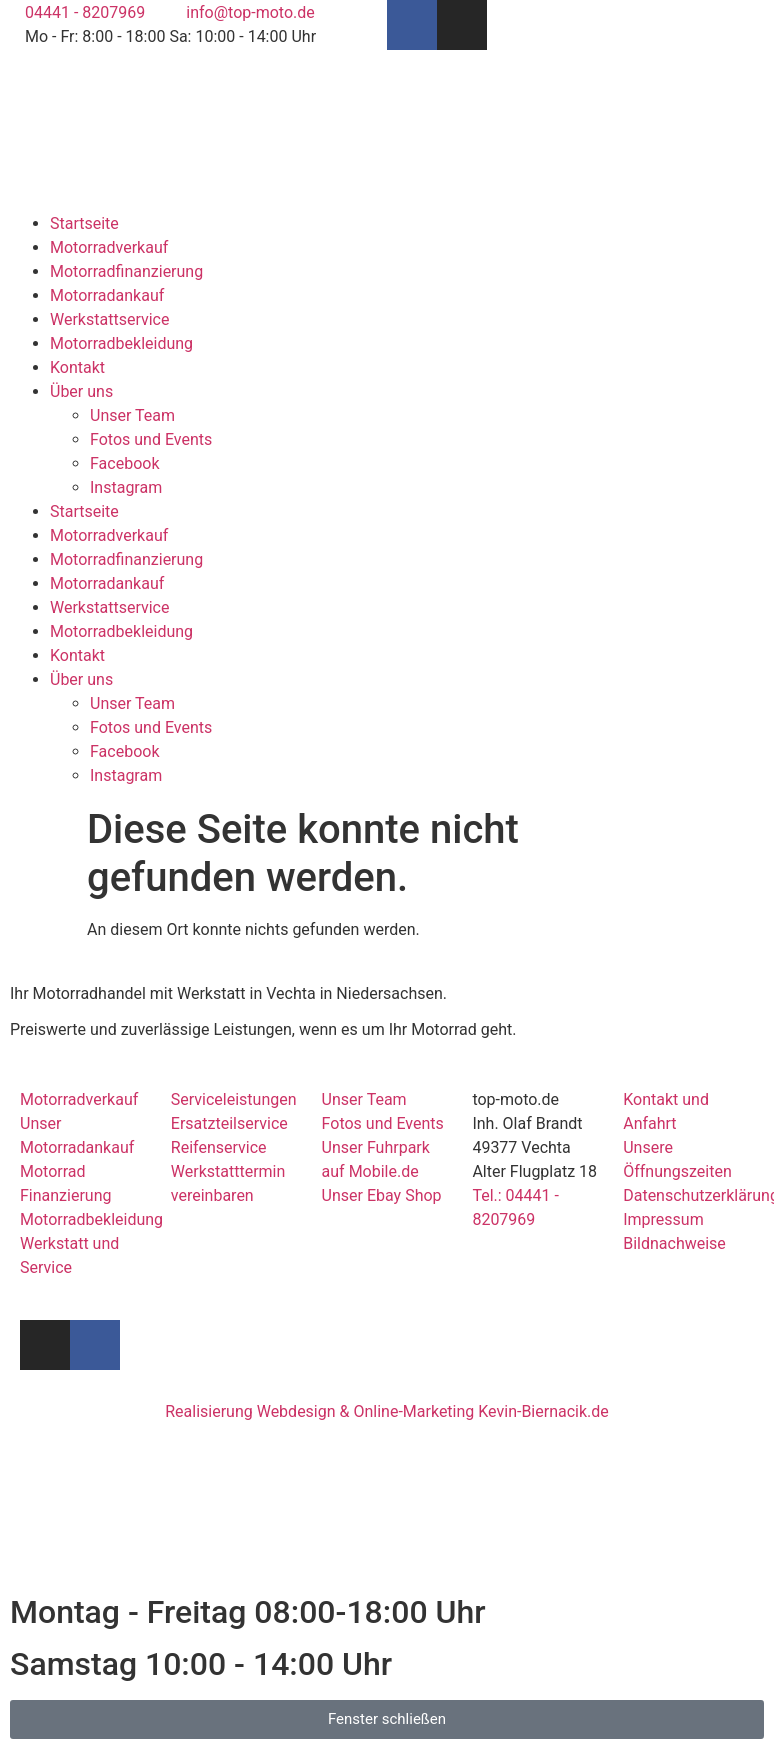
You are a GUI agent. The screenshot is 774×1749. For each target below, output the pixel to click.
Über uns (81, 391)
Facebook (124, 463)
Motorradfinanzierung (126, 271)
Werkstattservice (109, 319)
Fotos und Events (151, 439)
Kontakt (77, 367)
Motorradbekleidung (121, 343)
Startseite (84, 223)
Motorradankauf (107, 295)
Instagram (126, 487)
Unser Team (132, 415)
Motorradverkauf (109, 247)
